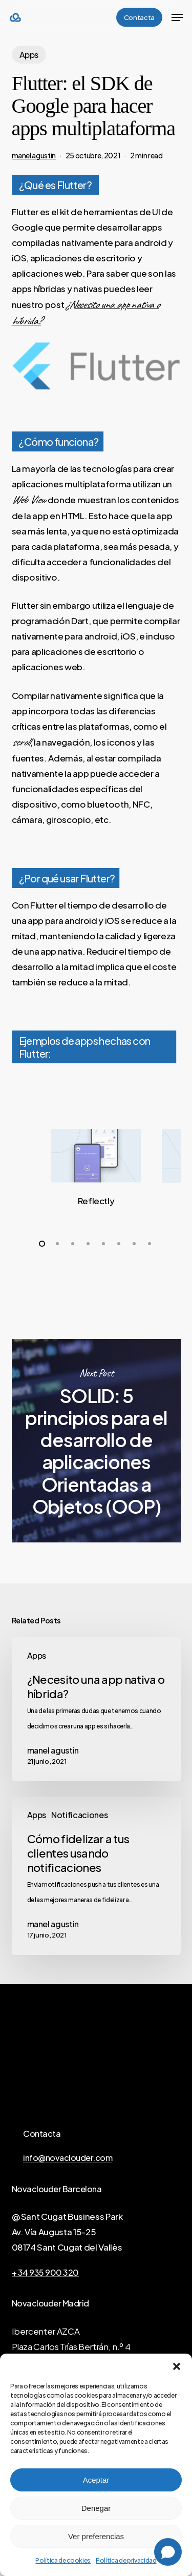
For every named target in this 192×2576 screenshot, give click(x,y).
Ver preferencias (96, 2536)
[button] (177, 2366)
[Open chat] (168, 2552)
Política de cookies (63, 2560)
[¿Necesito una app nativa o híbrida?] (96, 1709)
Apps (29, 54)
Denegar (96, 2508)
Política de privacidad (126, 2560)
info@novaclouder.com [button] (67, 2157)
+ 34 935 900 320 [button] (45, 2272)
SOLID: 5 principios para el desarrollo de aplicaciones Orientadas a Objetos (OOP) (96, 1440)
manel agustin (34, 155)
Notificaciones (79, 1814)
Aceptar (96, 2480)
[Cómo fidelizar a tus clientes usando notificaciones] (96, 1876)
